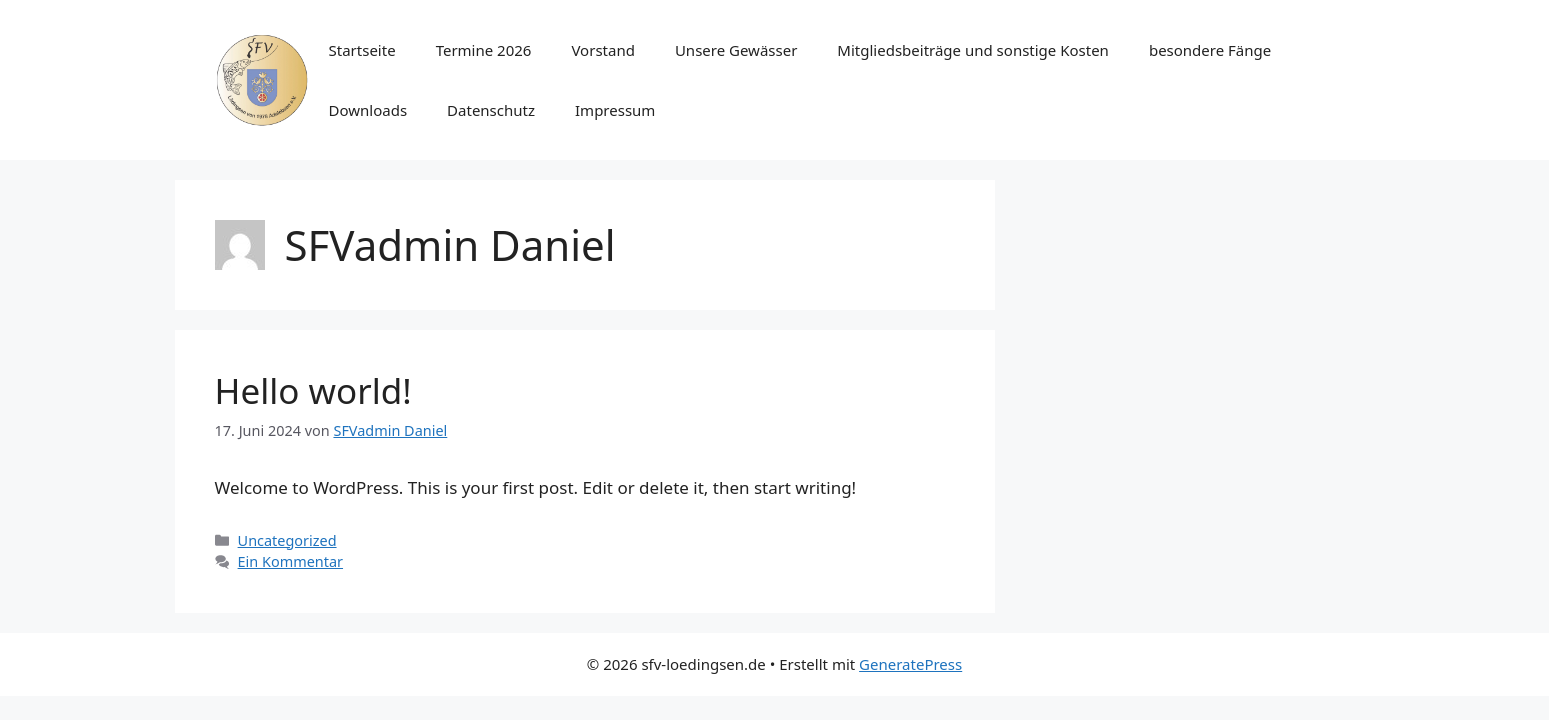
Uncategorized (287, 540)
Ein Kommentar (290, 561)
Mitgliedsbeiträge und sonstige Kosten (973, 50)
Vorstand (602, 50)
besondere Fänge (1210, 50)
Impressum (615, 110)
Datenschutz (491, 110)
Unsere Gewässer (736, 50)
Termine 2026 (484, 50)
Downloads (368, 110)
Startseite (362, 50)
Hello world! (313, 390)
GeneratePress (910, 664)
